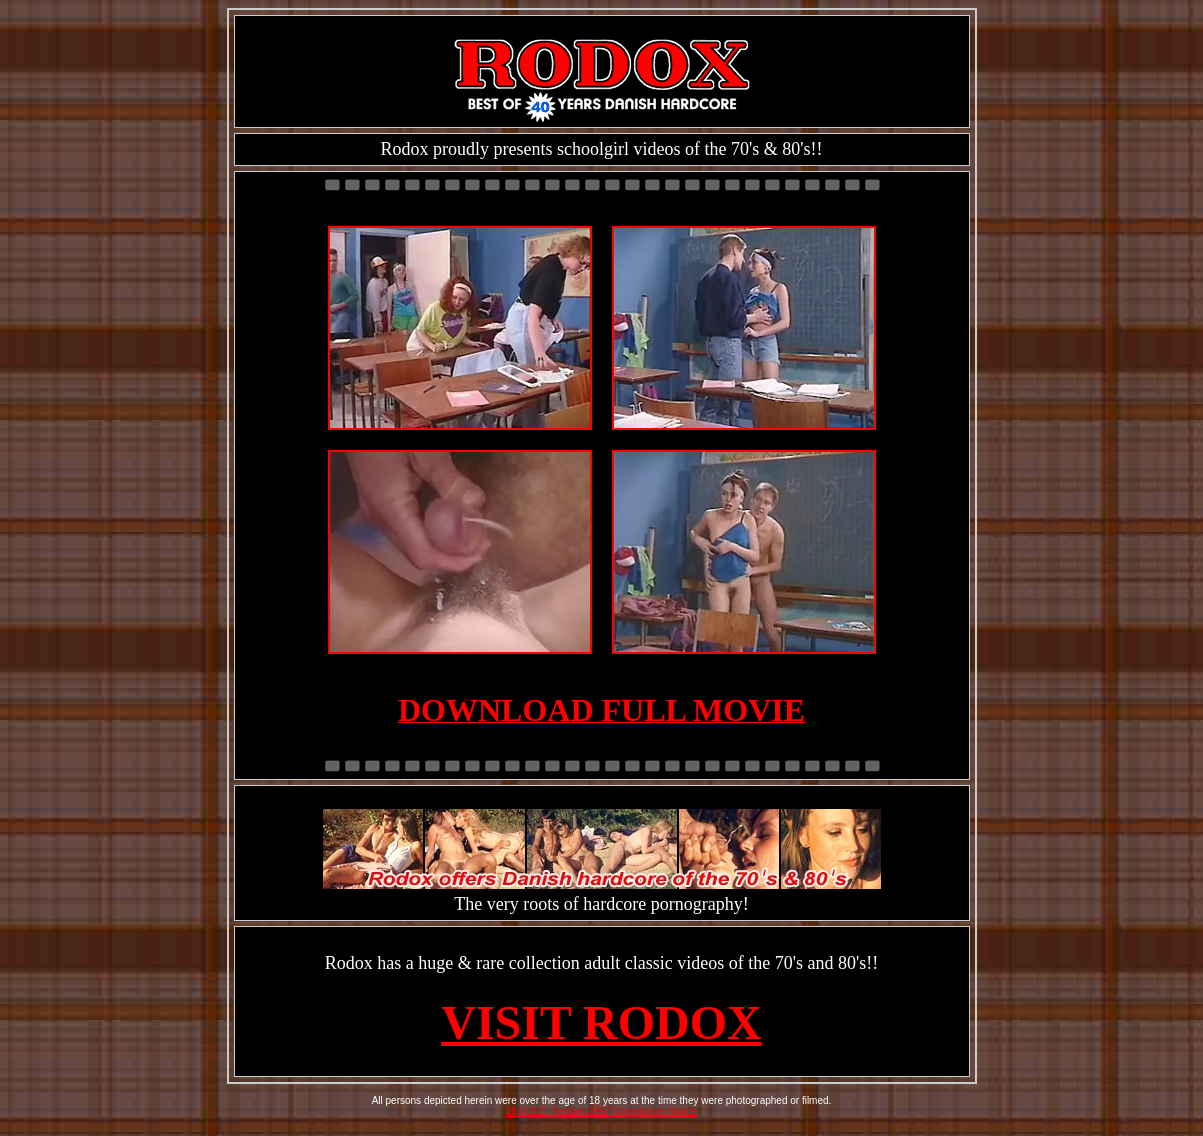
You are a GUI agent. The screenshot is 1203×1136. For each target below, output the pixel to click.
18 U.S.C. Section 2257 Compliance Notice (601, 1111)
